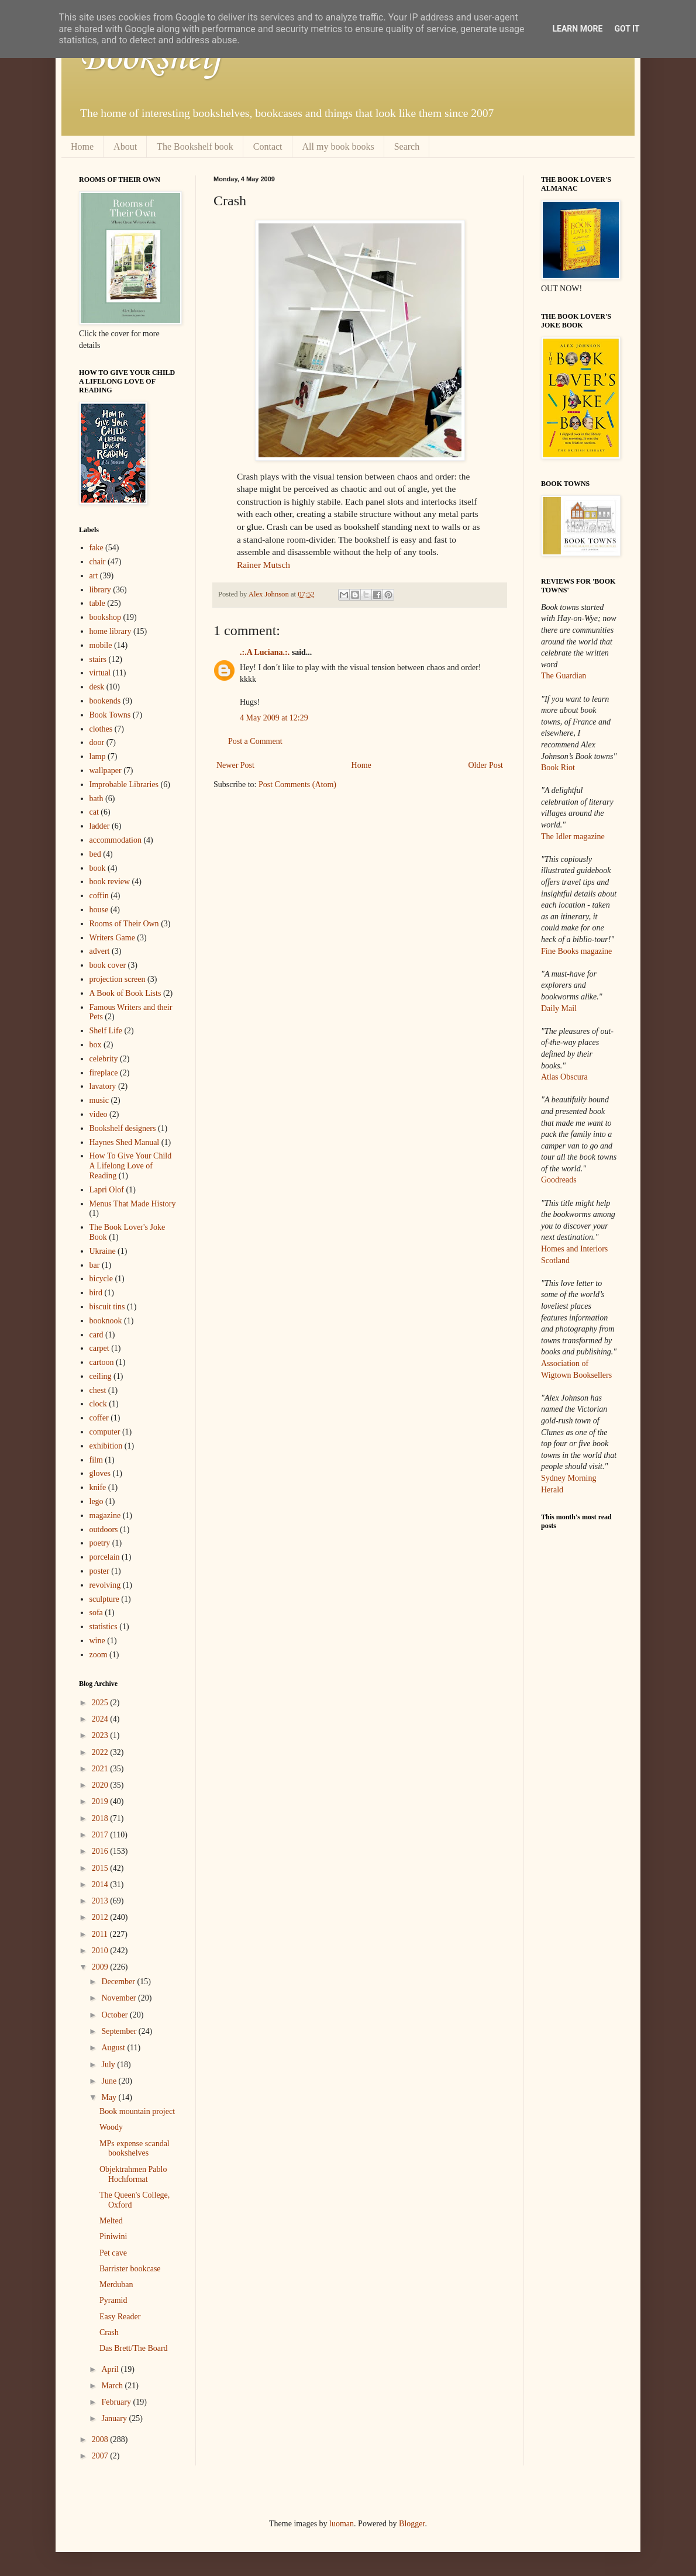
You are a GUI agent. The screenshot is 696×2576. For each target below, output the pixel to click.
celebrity (103, 1058)
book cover (107, 965)
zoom (98, 1654)
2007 (101, 2455)
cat (94, 812)
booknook (105, 1320)
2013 (101, 1900)
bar (94, 1265)
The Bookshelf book (195, 146)
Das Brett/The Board (133, 2348)
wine (97, 1640)
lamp (97, 756)
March (113, 2385)
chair (97, 561)
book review (109, 881)
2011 (101, 1934)
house (99, 909)
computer (104, 1431)
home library (110, 631)
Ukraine (102, 1251)
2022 (101, 1752)
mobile (100, 645)
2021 (101, 1768)
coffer (99, 1417)
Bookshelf (151, 58)
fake (96, 547)
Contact (267, 146)
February (117, 2402)
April (110, 2369)
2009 (101, 1967)
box (95, 1044)
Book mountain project (137, 2111)
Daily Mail (559, 1008)
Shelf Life (105, 1030)
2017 (101, 1834)
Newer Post (235, 765)
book (97, 868)
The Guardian (563, 675)
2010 (101, 1950)
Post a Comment (255, 741)
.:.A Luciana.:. (265, 652)
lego (96, 1501)
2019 (101, 1801)
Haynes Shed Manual (124, 1142)
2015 (101, 1868)
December (119, 1981)
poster (99, 1571)
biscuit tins (107, 1306)
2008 (101, 2439)
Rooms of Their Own (124, 923)
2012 (101, 1917)
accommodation (115, 840)
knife (97, 1487)
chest (97, 1390)
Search (407, 146)
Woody (111, 2127)
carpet (99, 1348)
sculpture (104, 1599)
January (115, 2418)
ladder (99, 826)
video (98, 1114)
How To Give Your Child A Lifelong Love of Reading (130, 1165)
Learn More (577, 28)
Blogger (412, 2523)
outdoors (103, 1529)
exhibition (106, 1446)
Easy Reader (119, 2316)
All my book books (338, 146)
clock (98, 1403)
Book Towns (110, 715)
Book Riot (558, 767)
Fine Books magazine (576, 951)
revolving (105, 1585)
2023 (101, 1735)
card (96, 1334)
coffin (99, 895)
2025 (101, 1702)
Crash (109, 2332)
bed (95, 854)
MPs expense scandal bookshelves (134, 2148)
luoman (341, 2523)
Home (82, 146)
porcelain (104, 1557)
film (96, 1460)
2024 (101, 1719)
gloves (100, 1473)
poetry (100, 1543)
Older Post (486, 765)
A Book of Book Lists (125, 993)
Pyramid (113, 2300)
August (114, 2047)
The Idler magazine (573, 836)
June (109, 2081)
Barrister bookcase (130, 2268)
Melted (111, 2220)
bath (96, 798)
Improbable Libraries (124, 784)
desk (97, 686)
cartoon (101, 1362)
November (119, 1998)
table (97, 603)
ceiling (100, 1376)
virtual (100, 672)
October (115, 2015)
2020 (101, 1785)
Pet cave (113, 2253)
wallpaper (105, 770)
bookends (105, 700)
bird (96, 1292)
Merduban (116, 2284)
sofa (96, 1612)
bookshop (105, 617)
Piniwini (113, 2236)
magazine (105, 1515)
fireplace (103, 1072)
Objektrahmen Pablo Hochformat (133, 2174)
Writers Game (112, 937)
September (119, 2031)
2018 (101, 1818)
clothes (101, 729)
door (97, 742)
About (125, 146)
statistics (103, 1626)
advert (99, 951)
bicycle (101, 1278)
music (99, 1100)
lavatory (102, 1086)
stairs (98, 659)
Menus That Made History (132, 1203)
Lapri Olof (106, 1189)
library (100, 589)
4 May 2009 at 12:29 (274, 717)
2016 (101, 1851)
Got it (626, 28)
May (109, 2097)
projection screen (117, 979)
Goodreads (559, 1179)
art (93, 575)
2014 (101, 1884)
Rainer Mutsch (263, 565)
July (109, 2064)
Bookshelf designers (122, 1128)
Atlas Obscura (564, 1077)
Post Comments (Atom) (297, 784)
